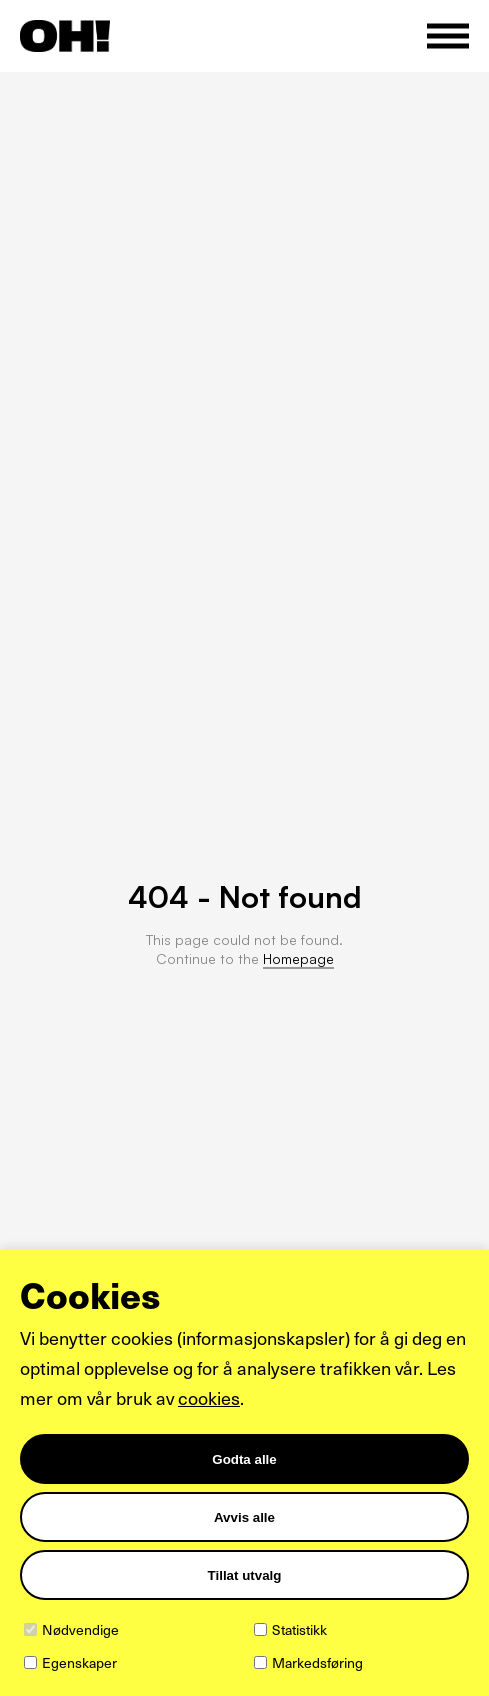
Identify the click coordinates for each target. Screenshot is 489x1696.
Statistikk (299, 1629)
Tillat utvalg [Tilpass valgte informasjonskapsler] (245, 1575)
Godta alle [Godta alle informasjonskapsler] (244, 1459)
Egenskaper (79, 1662)
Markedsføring (317, 1662)
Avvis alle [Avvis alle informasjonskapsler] (244, 1517)
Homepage (298, 958)
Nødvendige (80, 1629)
